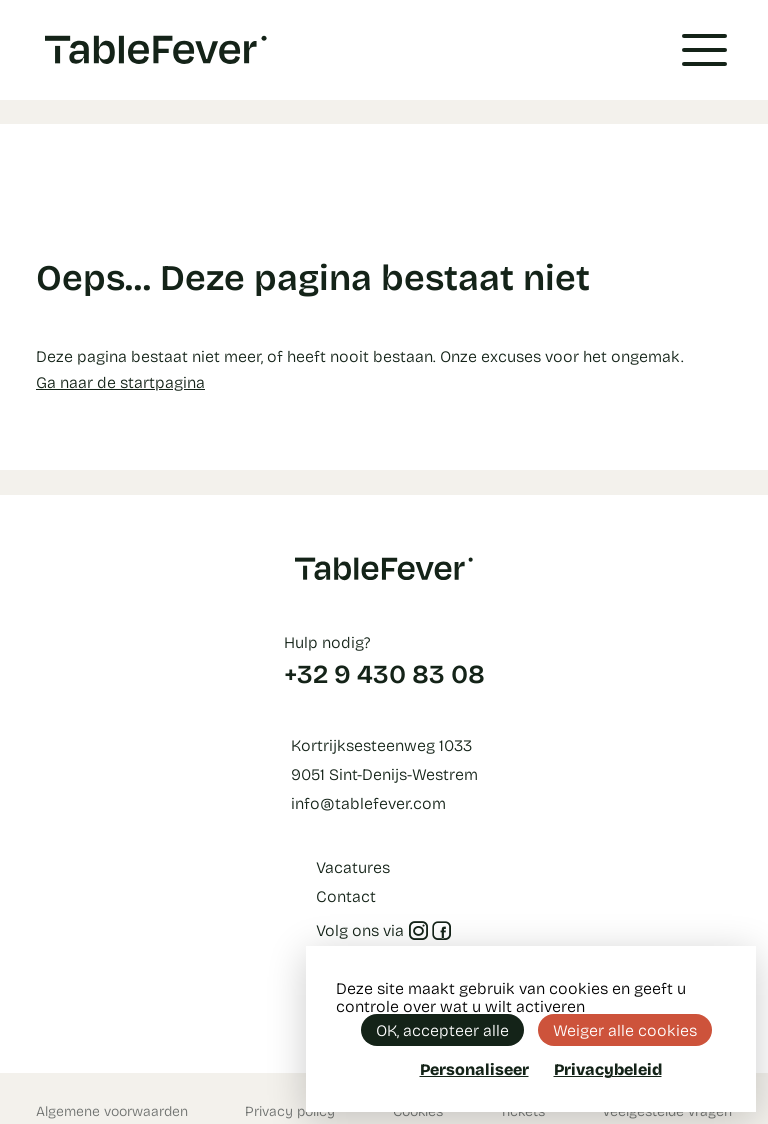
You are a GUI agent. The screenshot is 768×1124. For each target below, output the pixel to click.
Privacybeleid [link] (608, 1069)
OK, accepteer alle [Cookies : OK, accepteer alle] (442, 1029)
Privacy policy (290, 1110)
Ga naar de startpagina (120, 381)
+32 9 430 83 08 (384, 673)
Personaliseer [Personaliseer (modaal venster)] (474, 1068)
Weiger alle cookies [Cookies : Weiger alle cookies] (625, 1029)
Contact (346, 895)
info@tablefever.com (368, 802)
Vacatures (353, 866)
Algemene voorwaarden (112, 1110)
